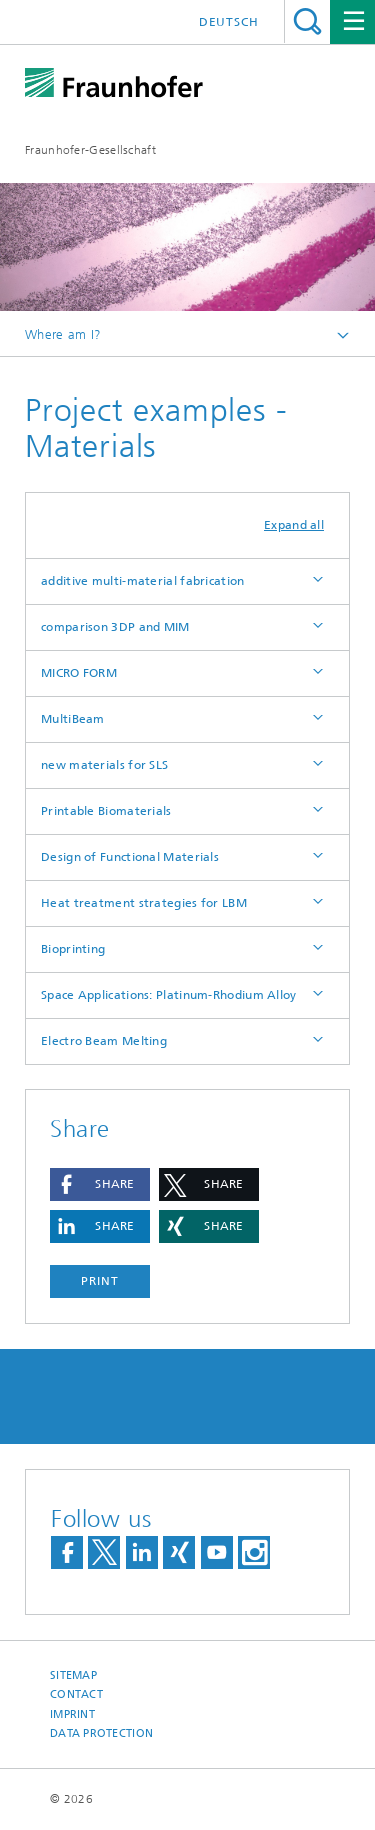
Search (307, 21)
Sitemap (73, 1675)
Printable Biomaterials (106, 811)
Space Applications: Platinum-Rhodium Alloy (169, 995)
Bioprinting (73, 949)
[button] (100, 1184)
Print (100, 1281)
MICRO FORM (79, 673)
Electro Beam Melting (104, 1041)
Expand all (294, 525)
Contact (76, 1694)
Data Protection (101, 1733)
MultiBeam (73, 719)
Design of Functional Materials (130, 857)
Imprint (72, 1714)
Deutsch (229, 22)
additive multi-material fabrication (143, 581)
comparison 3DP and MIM (115, 627)
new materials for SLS (104, 765)
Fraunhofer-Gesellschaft (90, 150)
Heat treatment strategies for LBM (144, 903)
